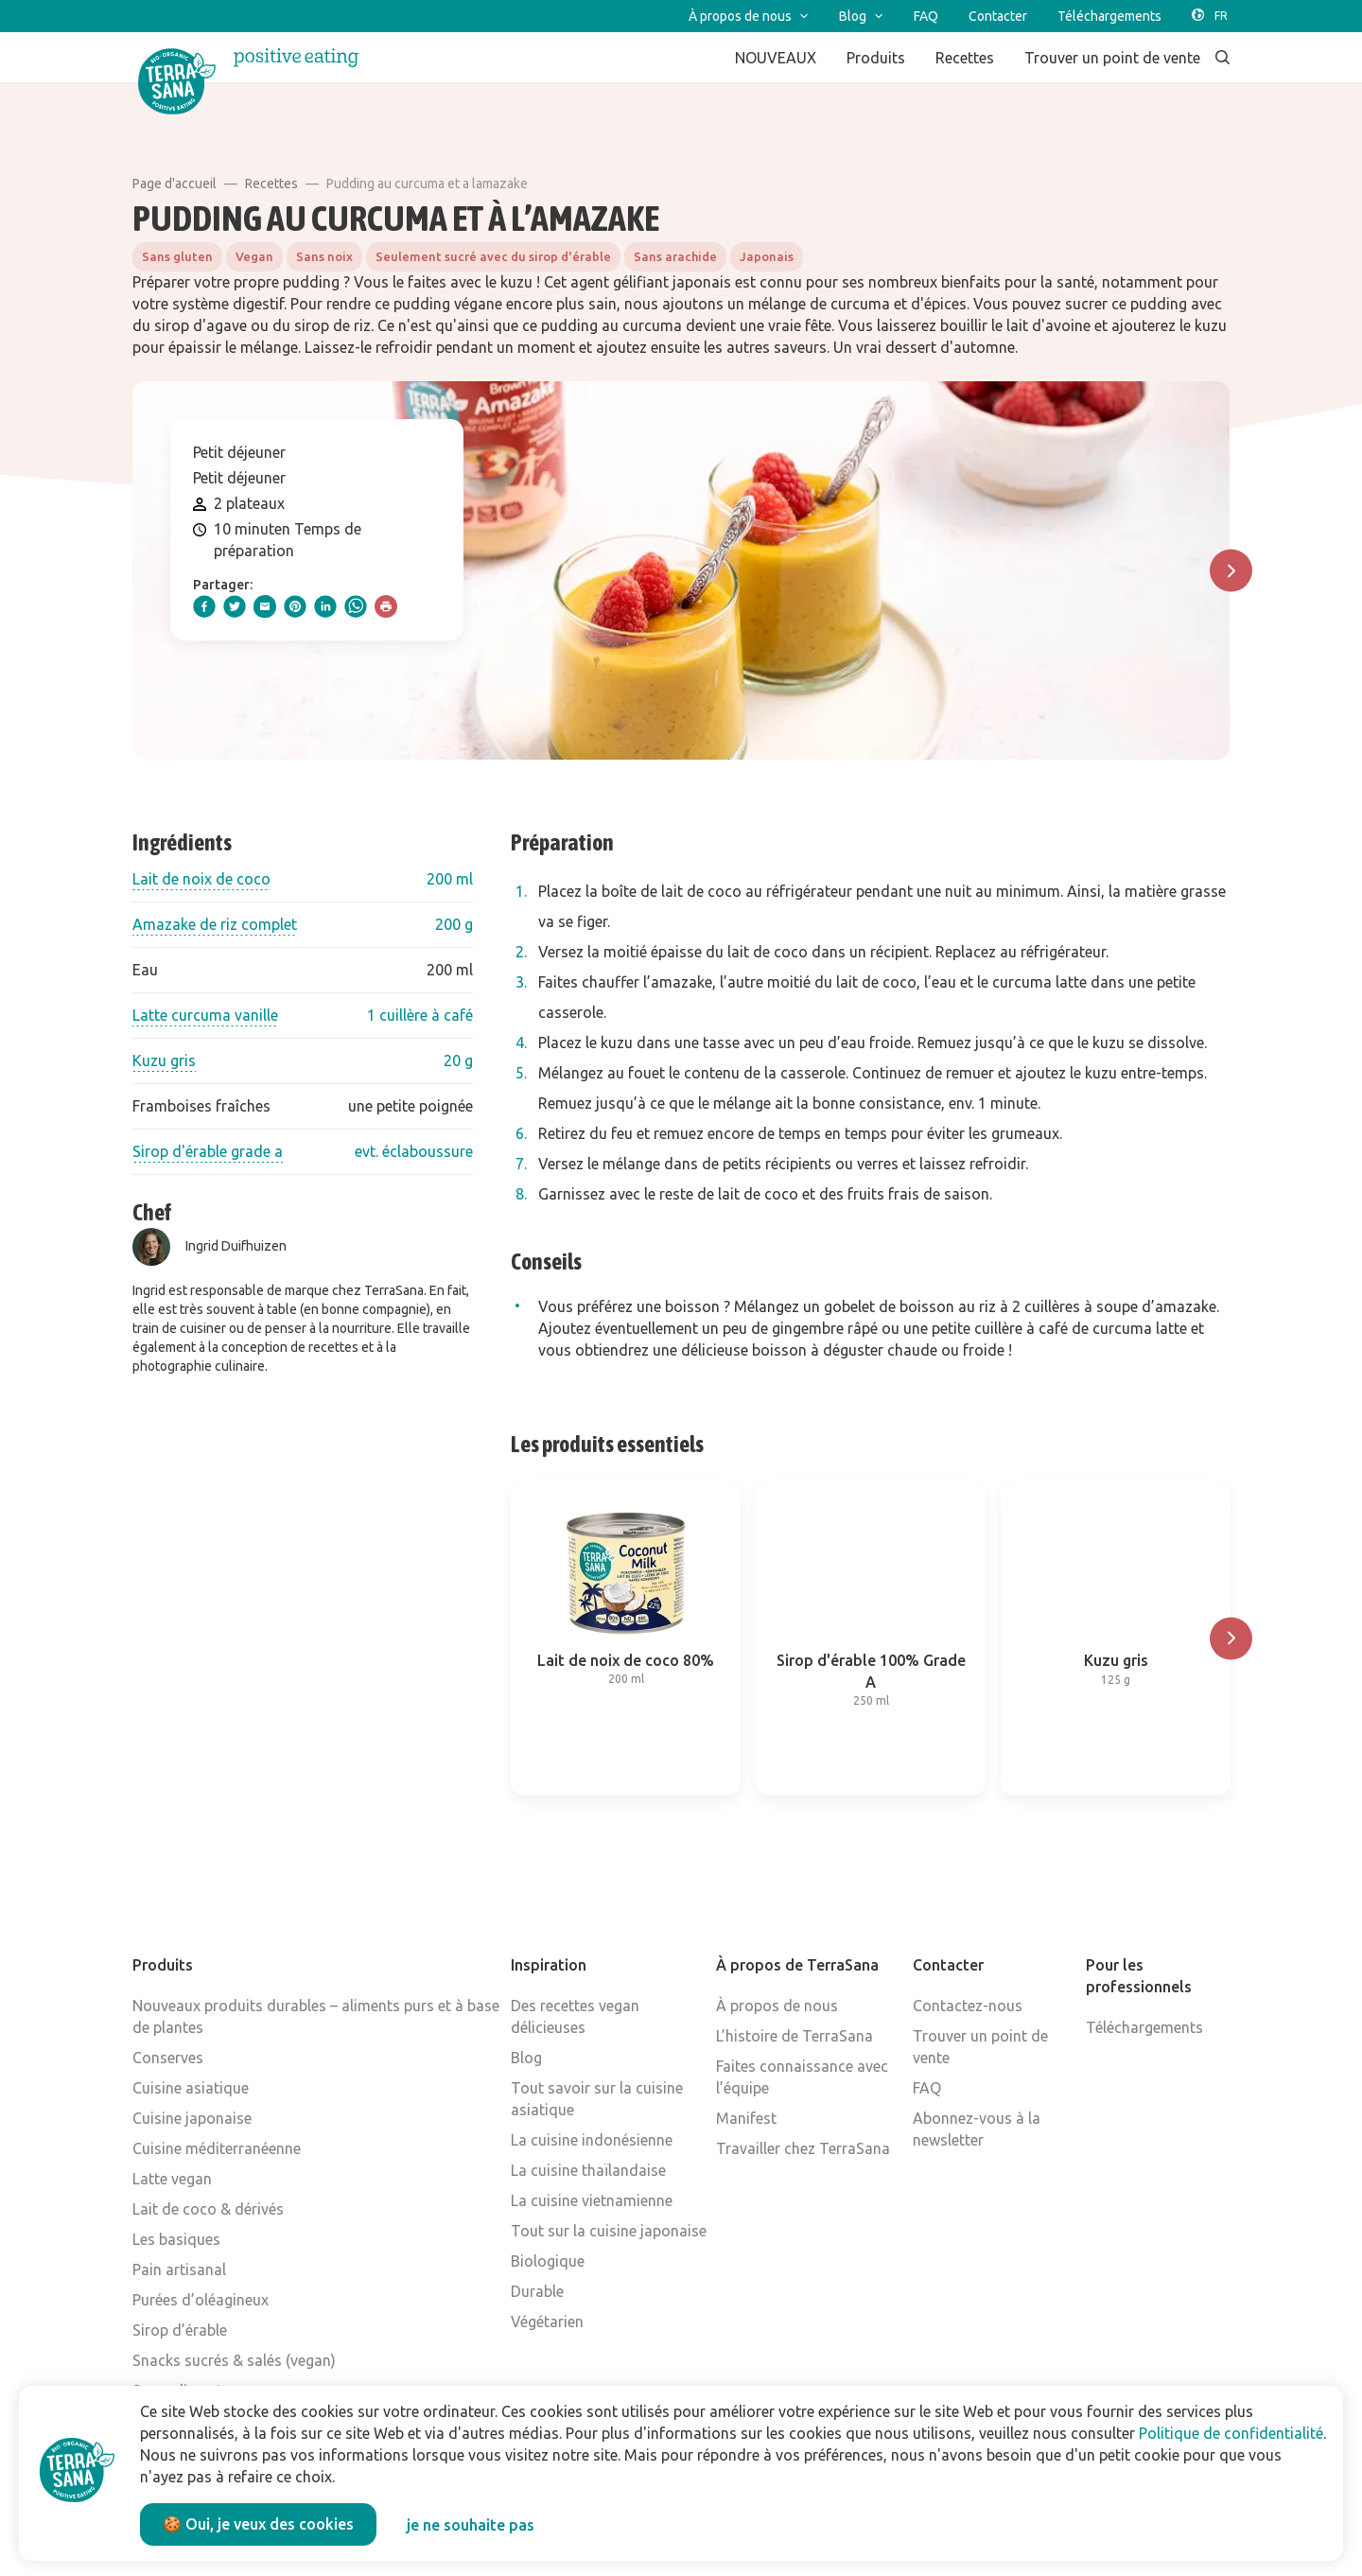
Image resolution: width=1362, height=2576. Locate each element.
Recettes (271, 183)
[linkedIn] (325, 606)
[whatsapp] (355, 606)
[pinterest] (295, 606)
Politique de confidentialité (1231, 2433)
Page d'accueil (174, 183)
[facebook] (204, 606)
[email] (264, 606)
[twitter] (234, 606)
